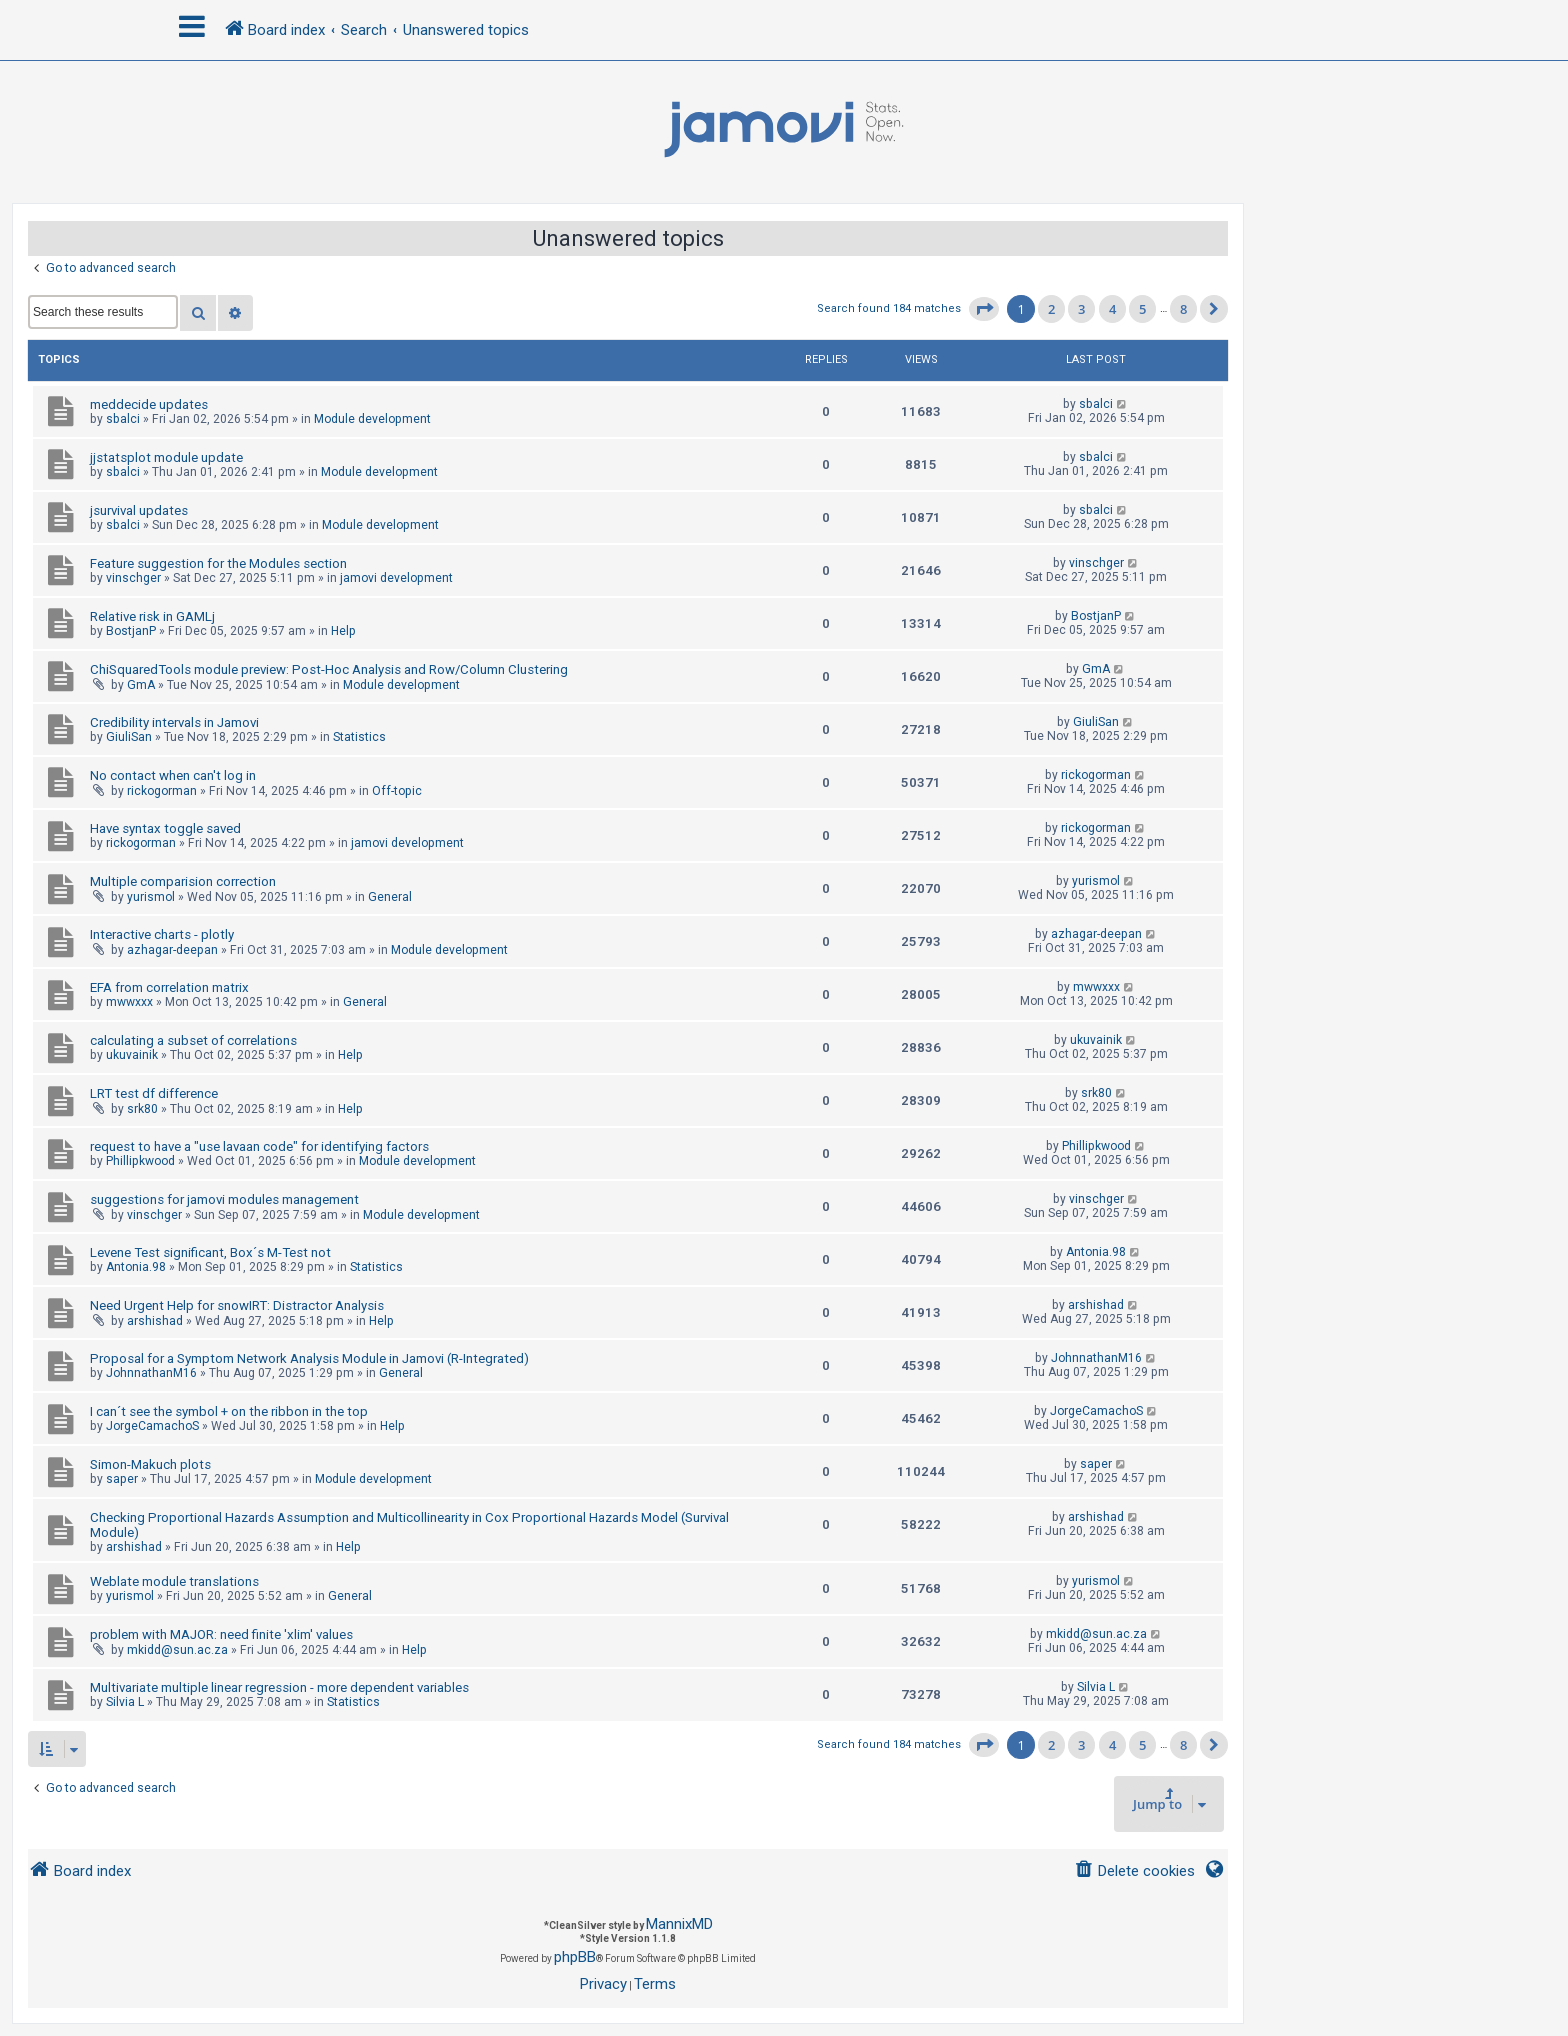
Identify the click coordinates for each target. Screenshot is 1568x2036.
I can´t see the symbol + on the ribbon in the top (229, 1411)
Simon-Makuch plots (150, 1464)
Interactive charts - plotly (162, 934)
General (390, 897)
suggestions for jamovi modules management (224, 1199)
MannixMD (679, 1924)
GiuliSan (129, 737)
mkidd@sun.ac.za (177, 1650)
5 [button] (1142, 309)
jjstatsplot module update (166, 457)
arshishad (155, 1321)
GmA (141, 685)
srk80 (142, 1109)
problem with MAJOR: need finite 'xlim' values (221, 1634)
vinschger (133, 578)
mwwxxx (129, 1002)
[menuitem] (1134, 1871)
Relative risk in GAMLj (152, 616)
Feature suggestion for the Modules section (218, 563)
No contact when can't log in (173, 775)
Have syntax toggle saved (165, 828)
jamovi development (396, 578)
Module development (372, 419)
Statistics (359, 737)
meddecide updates (149, 404)
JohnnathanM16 (151, 1373)
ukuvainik (132, 1055)
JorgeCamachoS (152, 1426)
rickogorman (162, 791)
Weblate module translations (174, 1581)
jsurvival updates (139, 510)
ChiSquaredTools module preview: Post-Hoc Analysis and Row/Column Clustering (329, 669)
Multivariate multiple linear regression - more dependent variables (279, 1687)
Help (343, 631)
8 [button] (1183, 309)
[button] (984, 309)
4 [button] (1112, 309)
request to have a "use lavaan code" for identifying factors (259, 1146)
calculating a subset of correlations (193, 1040)
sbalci (123, 419)
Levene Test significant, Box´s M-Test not (210, 1252)
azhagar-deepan (172, 950)
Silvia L (125, 1702)
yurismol (151, 897)
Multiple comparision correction (183, 881)
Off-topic (397, 791)
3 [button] (1081, 309)
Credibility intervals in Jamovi (174, 722)
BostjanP (131, 631)
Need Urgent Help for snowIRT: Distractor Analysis (237, 1305)
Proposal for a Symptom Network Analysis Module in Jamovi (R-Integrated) (309, 1358)
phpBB (575, 1957)
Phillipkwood (140, 1161)
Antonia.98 (136, 1267)
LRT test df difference (154, 1093)
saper (122, 1479)
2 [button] (1051, 309)
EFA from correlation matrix (169, 987)
